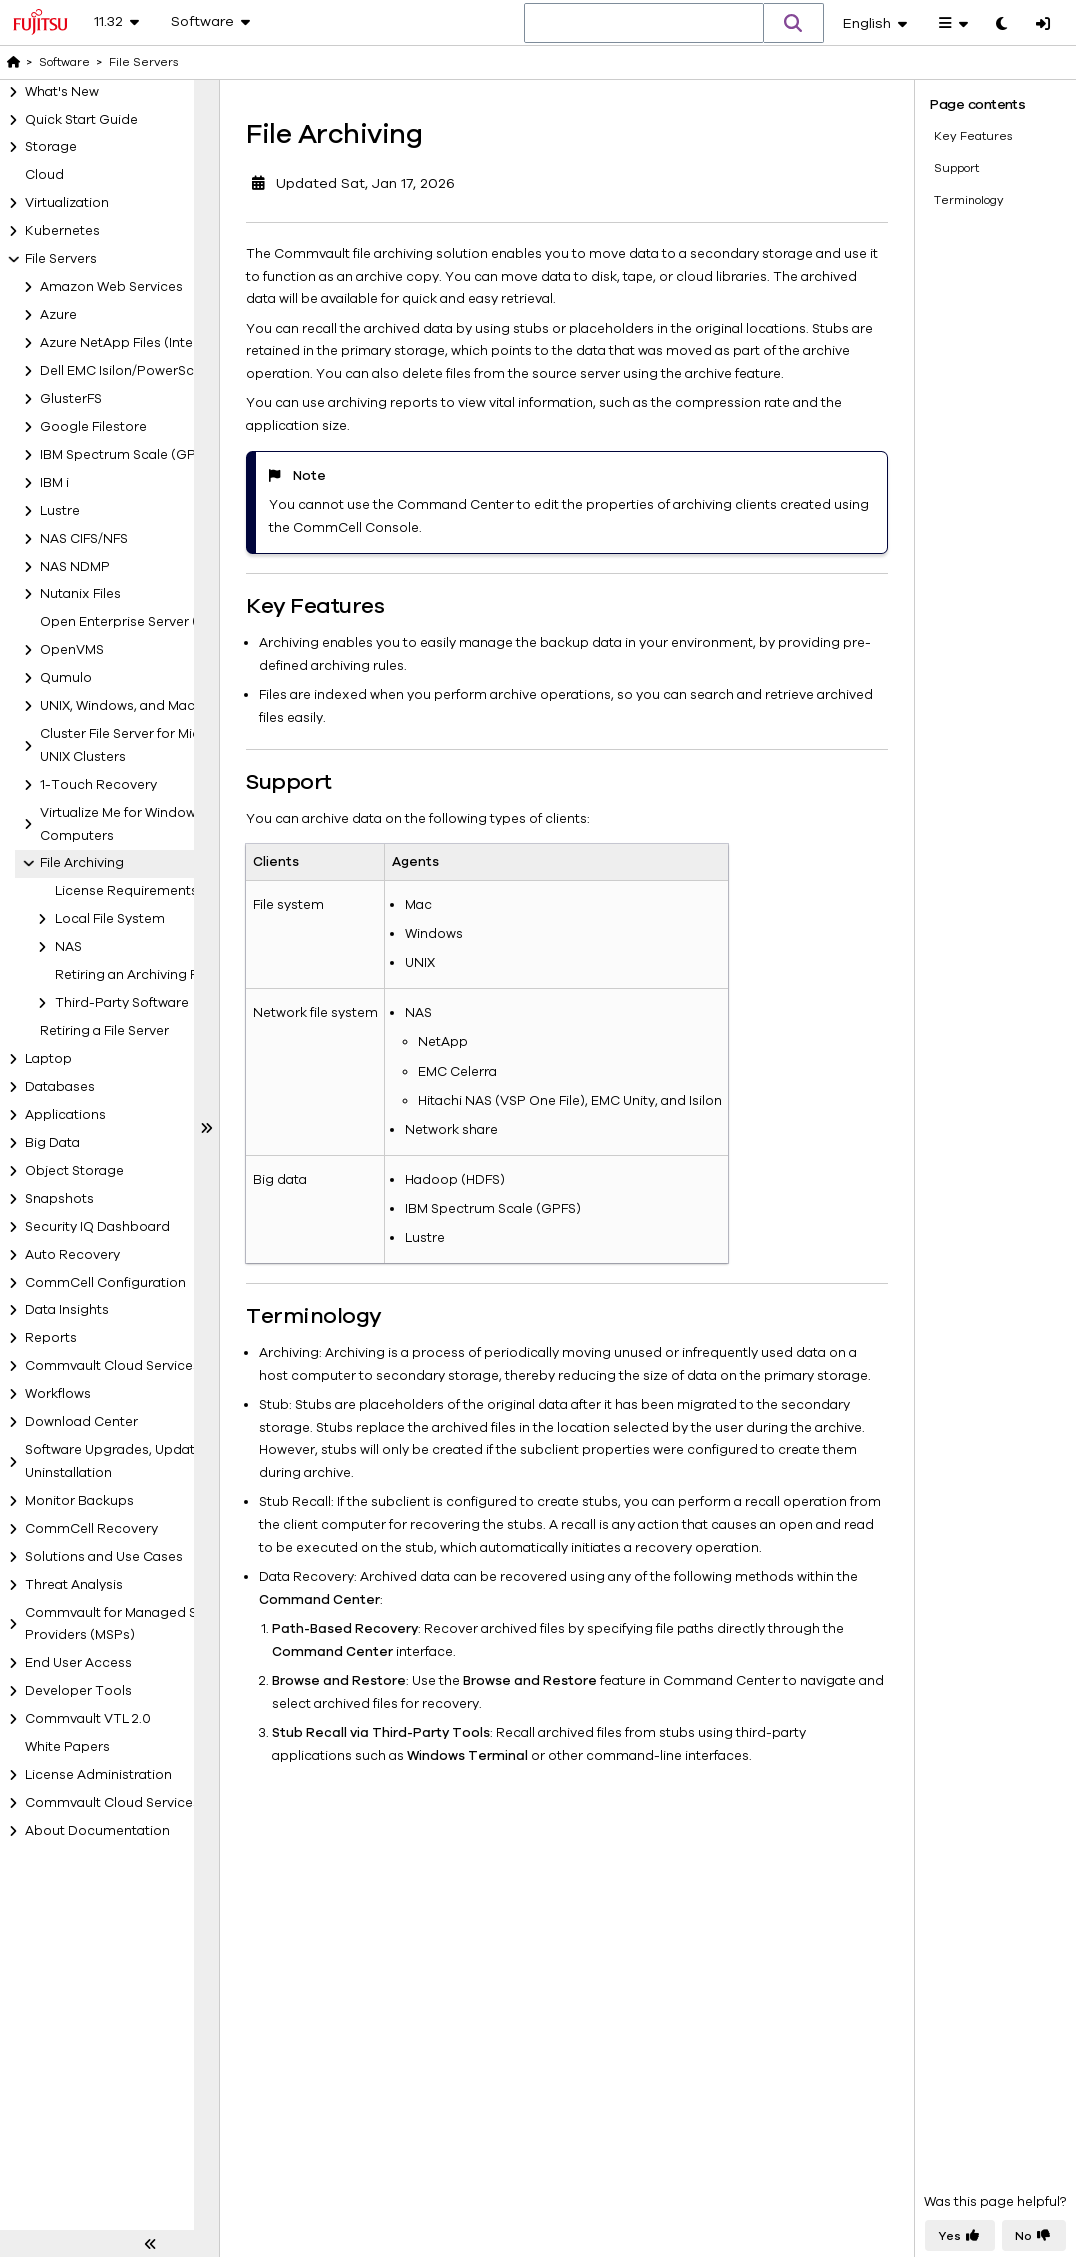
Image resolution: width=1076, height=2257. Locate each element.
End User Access (78, 1663)
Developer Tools (78, 1691)
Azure (58, 315)
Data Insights (67, 1310)
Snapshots (59, 1199)
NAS (68, 947)
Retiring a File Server (104, 1031)
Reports (51, 1338)
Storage (51, 147)
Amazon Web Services (111, 287)
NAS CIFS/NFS (84, 539)
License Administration (98, 1775)
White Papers (67, 1747)
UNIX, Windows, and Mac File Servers (155, 706)
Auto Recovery (72, 1255)
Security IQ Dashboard (97, 1227)
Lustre (60, 511)
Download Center (81, 1422)
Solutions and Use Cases (104, 1557)
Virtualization (67, 203)
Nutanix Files (80, 594)
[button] (794, 23)
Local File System (110, 919)
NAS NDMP (75, 567)
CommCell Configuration (105, 1283)
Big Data (52, 1143)
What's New (62, 92)
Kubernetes (62, 231)
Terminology (969, 199)
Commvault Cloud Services (112, 1366)
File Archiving (82, 863)
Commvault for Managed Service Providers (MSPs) (130, 1624)
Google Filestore (93, 427)
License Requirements (126, 891)
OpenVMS (72, 650)
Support (956, 167)
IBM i (54, 483)
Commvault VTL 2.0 (88, 1719)
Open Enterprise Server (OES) (134, 622)
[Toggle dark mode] (1001, 25)
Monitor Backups (79, 1501)
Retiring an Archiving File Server (155, 975)
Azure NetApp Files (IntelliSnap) (140, 343)
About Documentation (97, 1831)
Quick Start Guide (81, 120)
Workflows (58, 1394)
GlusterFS (71, 399)
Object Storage (74, 1171)
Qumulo (66, 678)
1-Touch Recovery (98, 785)
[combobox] (644, 24)
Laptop (48, 1059)
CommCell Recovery (91, 1529)
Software (64, 62)
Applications (65, 1115)
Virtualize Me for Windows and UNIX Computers (152, 824)
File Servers (61, 259)
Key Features (973, 135)
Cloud (44, 175)
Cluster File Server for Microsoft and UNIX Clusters (153, 745)
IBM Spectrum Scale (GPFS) (128, 455)
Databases (60, 1087)
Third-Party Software (122, 1003)
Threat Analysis (74, 1585)
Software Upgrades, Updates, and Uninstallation (133, 1461)
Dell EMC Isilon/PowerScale (126, 371)
